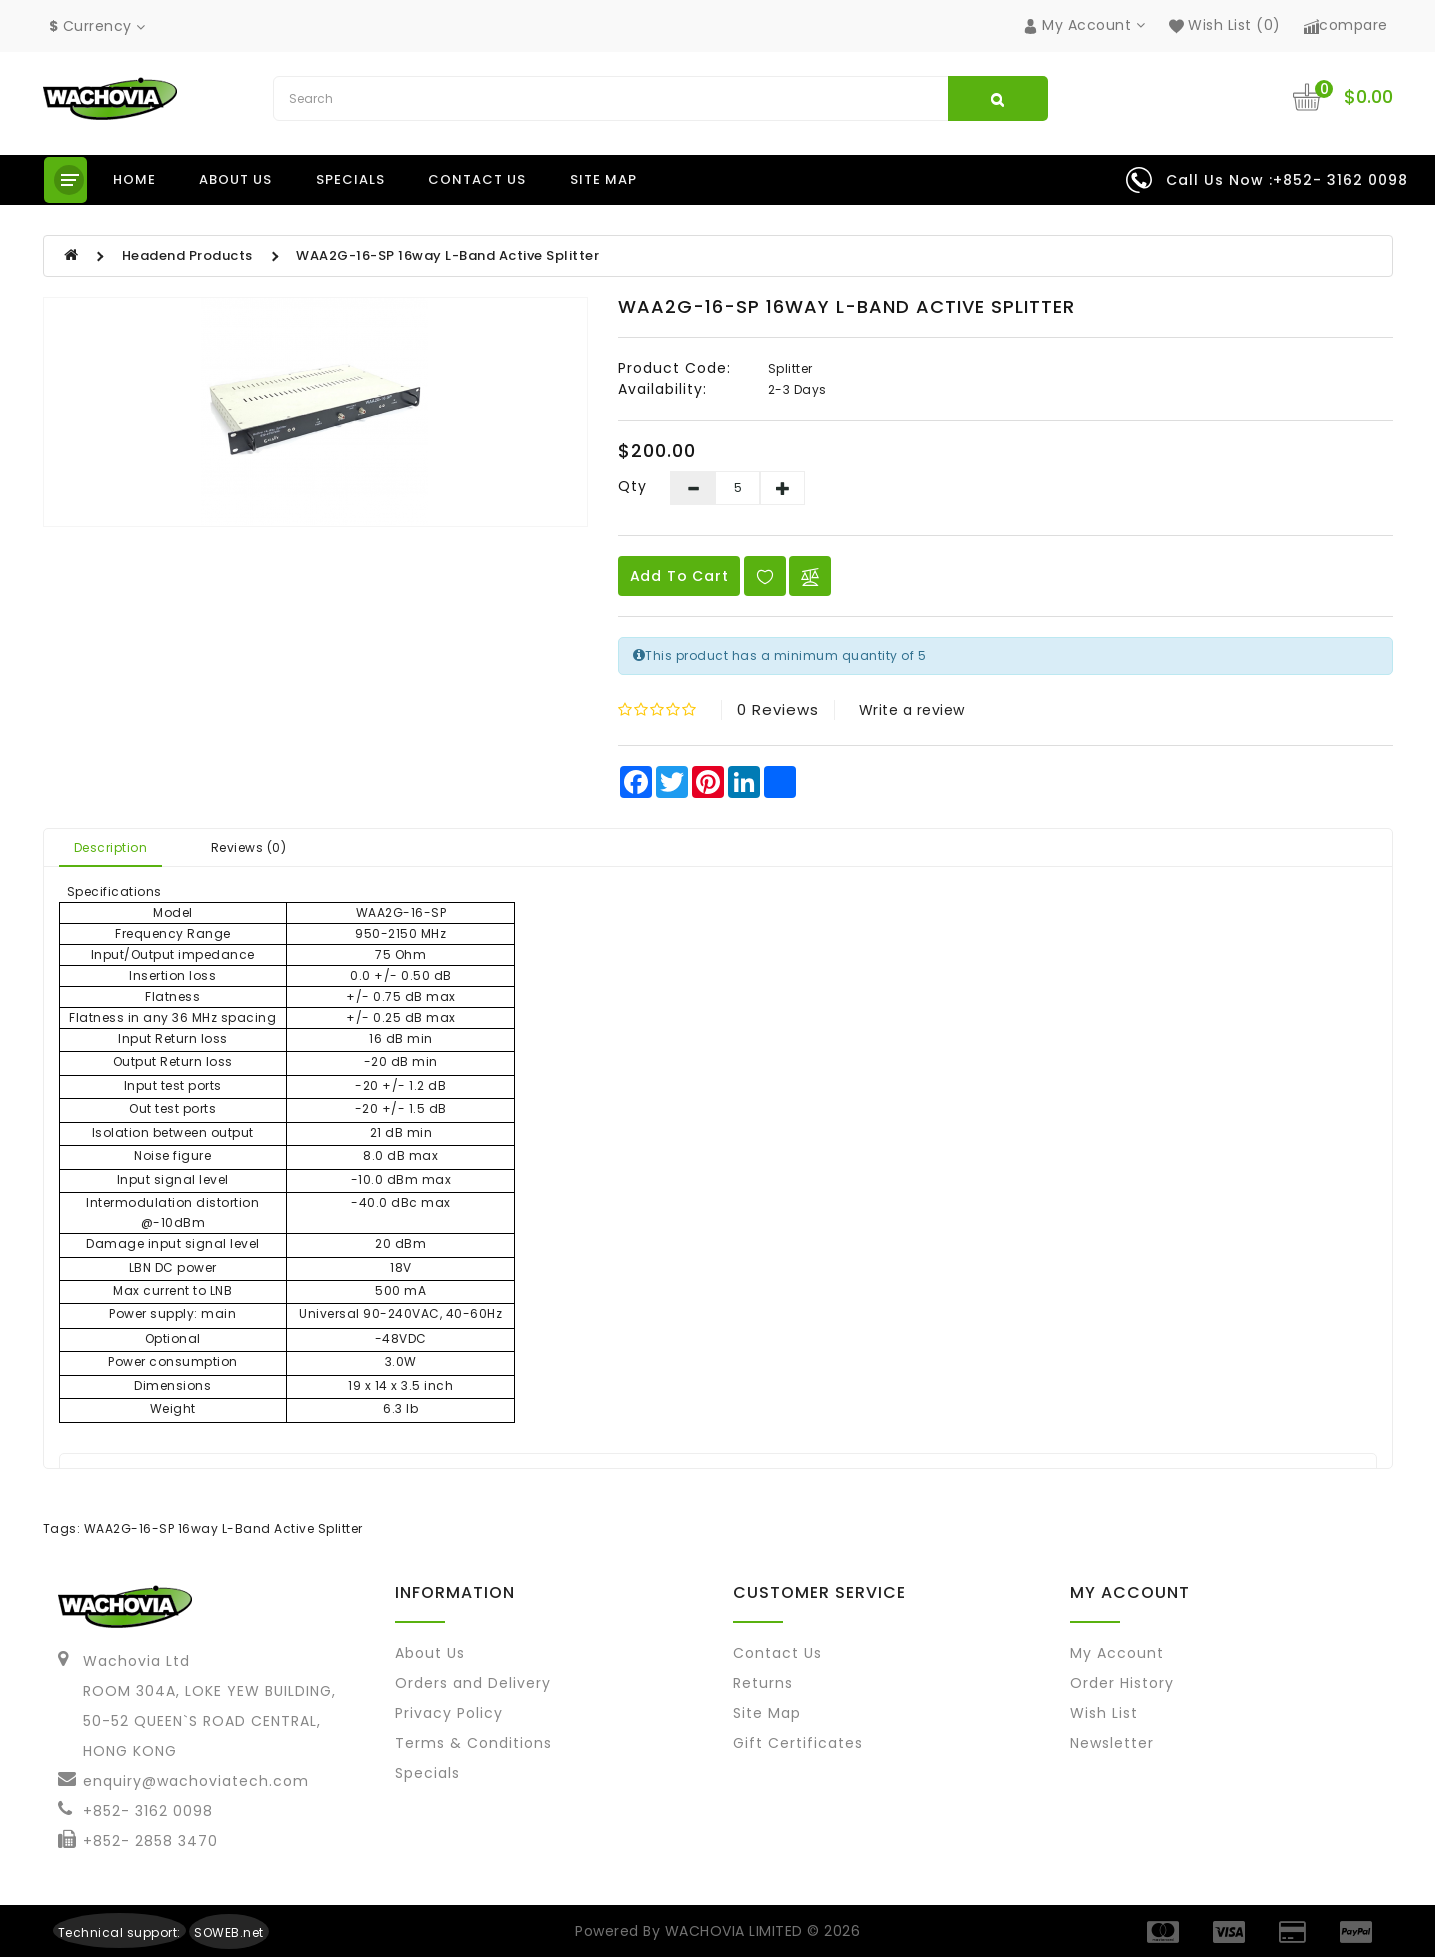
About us (235, 179)
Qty (632, 486)
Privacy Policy (449, 1713)
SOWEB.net (229, 1932)
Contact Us (777, 1653)
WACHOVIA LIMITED (736, 1931)
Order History (1122, 1683)
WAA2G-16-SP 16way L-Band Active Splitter (447, 255)
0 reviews (778, 709)
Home (134, 179)
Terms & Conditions (473, 1743)
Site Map (603, 179)
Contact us (477, 179)
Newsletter (1112, 1743)
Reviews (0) (249, 847)
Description (111, 847)
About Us (430, 1653)
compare (1346, 25)
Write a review (912, 710)
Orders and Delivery (473, 1683)
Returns (763, 1683)
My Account (1117, 1653)
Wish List (1104, 1713)
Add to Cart (679, 576)
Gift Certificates (798, 1743)
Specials (350, 179)
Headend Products (187, 255)
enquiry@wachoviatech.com (196, 1781)
